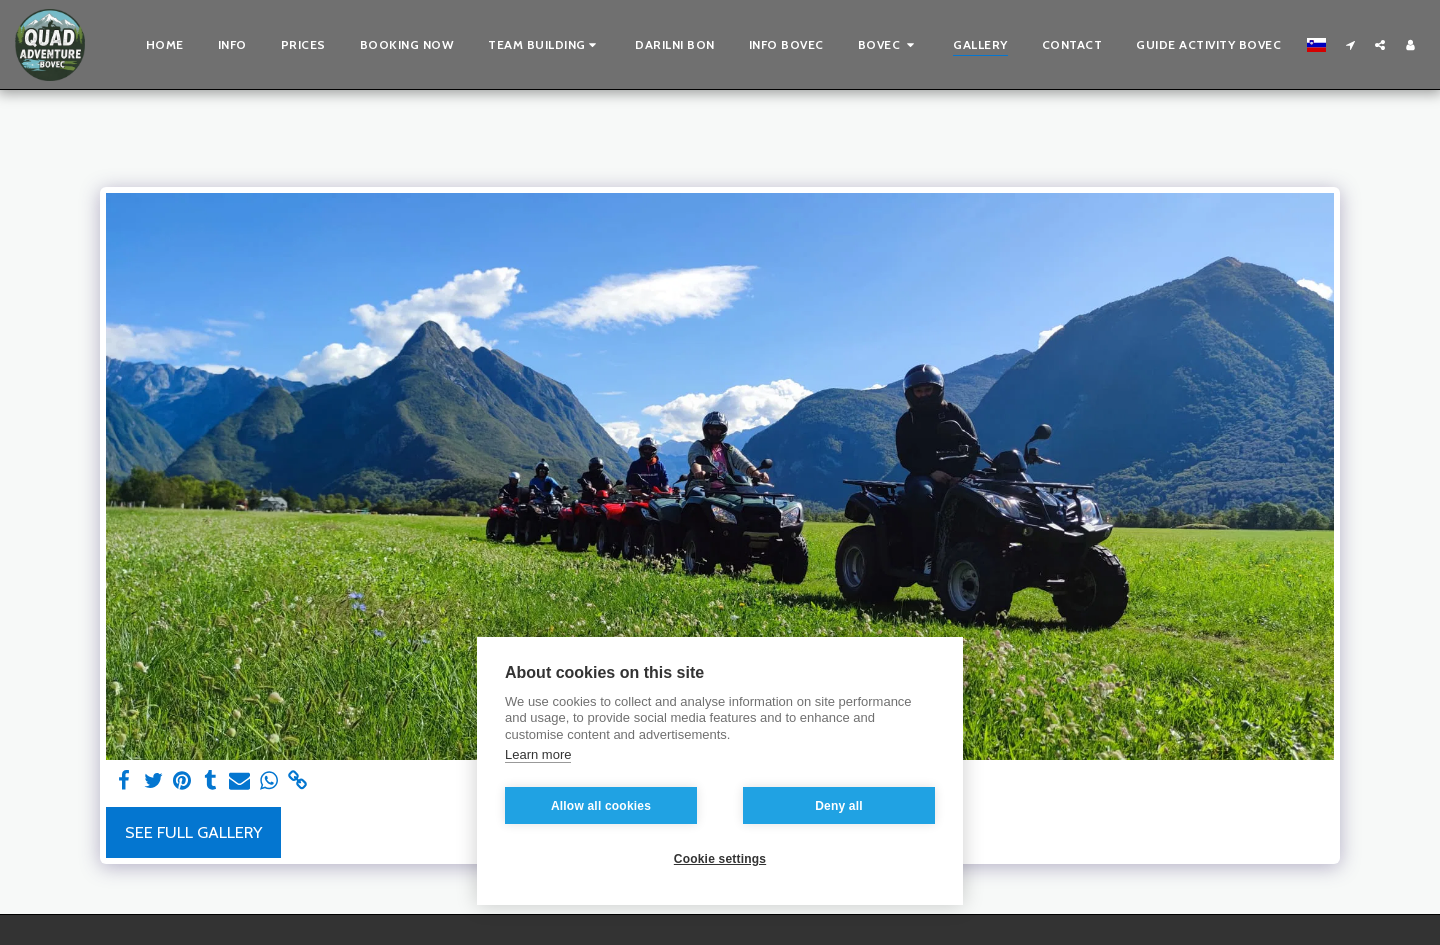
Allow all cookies (601, 806)
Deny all (839, 806)
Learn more (538, 754)
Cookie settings (720, 859)
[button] (544, 45)
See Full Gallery (193, 832)
